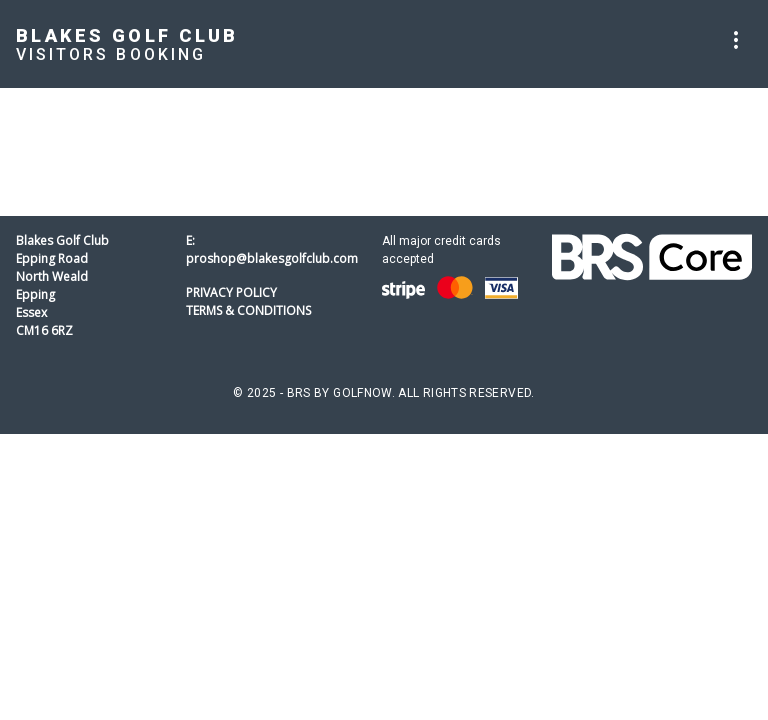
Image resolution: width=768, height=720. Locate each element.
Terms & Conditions (248, 310)
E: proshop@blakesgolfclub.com (272, 249)
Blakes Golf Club (127, 35)
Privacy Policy (231, 292)
